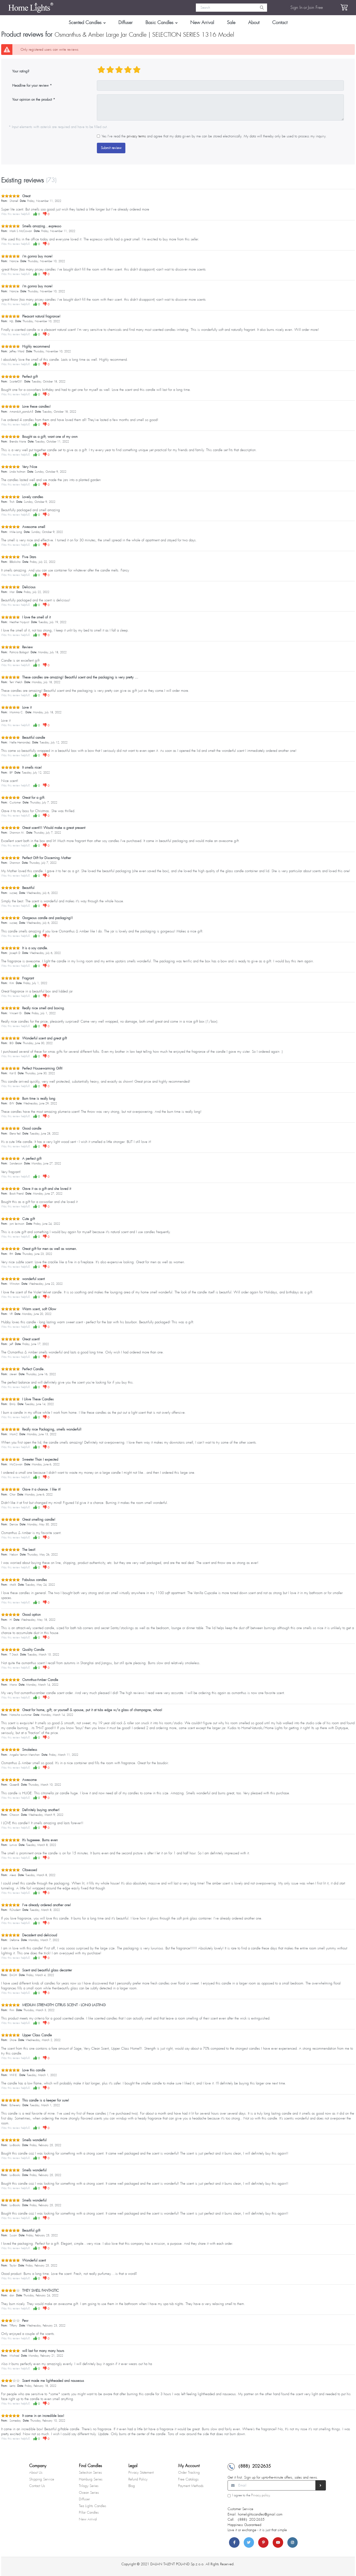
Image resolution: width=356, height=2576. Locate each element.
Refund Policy (138, 2479)
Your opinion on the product (32, 99)
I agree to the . (251, 2495)
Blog (131, 2485)
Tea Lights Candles (92, 2506)
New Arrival (88, 2519)
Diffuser (84, 2499)
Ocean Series (89, 2492)
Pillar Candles (89, 2512)
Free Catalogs (188, 2479)
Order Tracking (189, 2472)
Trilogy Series (89, 2485)
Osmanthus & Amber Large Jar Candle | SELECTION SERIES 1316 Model (144, 35)
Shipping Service (41, 2479)
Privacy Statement (141, 2472)
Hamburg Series (90, 2479)
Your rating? (20, 71)
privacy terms (136, 136)
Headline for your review (30, 85)
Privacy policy (260, 2495)
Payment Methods (191, 2485)
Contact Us (37, 2485)
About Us (35, 2472)
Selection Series (90, 2472)
